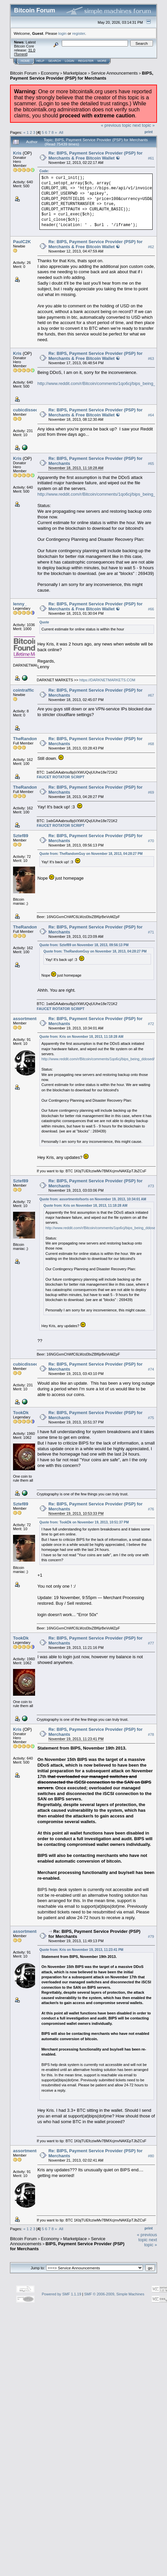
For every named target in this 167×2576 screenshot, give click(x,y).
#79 (151, 1937)
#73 (151, 1186)
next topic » (144, 125)
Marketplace (75, 73)
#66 (151, 609)
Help (40, 61)
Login (69, 61)
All (61, 132)
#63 (151, 359)
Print (149, 132)
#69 (151, 792)
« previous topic (116, 125)
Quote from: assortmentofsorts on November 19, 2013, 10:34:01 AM (92, 1199)
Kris (17, 153)
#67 (151, 695)
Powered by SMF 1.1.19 (61, 2294)
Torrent (20, 54)
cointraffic (23, 690)
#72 (151, 1024)
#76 (151, 1509)
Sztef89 (20, 835)
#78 (151, 1734)
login (62, 33)
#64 (151, 415)
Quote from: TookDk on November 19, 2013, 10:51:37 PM (84, 1522)
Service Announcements (114, 73)
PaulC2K (22, 241)
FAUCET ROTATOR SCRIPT (61, 777)
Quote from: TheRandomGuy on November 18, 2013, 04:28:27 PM (91, 854)
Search (54, 61)
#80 (151, 2156)
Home (25, 61)
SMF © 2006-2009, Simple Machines (114, 2294)
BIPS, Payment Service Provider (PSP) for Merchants (81, 76)
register (78, 33)
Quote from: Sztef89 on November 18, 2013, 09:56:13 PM (84, 945)
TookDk (21, 1412)
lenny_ (20, 603)
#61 (151, 158)
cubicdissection (29, 409)
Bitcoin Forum (23, 73)
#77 (151, 1643)
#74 (151, 1369)
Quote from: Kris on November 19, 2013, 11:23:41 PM (81, 1950)
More (102, 61)
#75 (151, 1418)
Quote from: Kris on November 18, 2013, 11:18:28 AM (81, 1036)
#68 (151, 744)
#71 (151, 932)
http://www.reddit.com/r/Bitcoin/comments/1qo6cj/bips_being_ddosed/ (98, 1059)
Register (86, 61)
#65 (151, 464)
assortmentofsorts (32, 1018)
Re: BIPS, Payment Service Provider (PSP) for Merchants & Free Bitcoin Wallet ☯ (95, 156)
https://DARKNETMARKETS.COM (107, 680)
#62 (151, 247)
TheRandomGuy (29, 738)
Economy (50, 73)
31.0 (31, 50)
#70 (151, 841)
